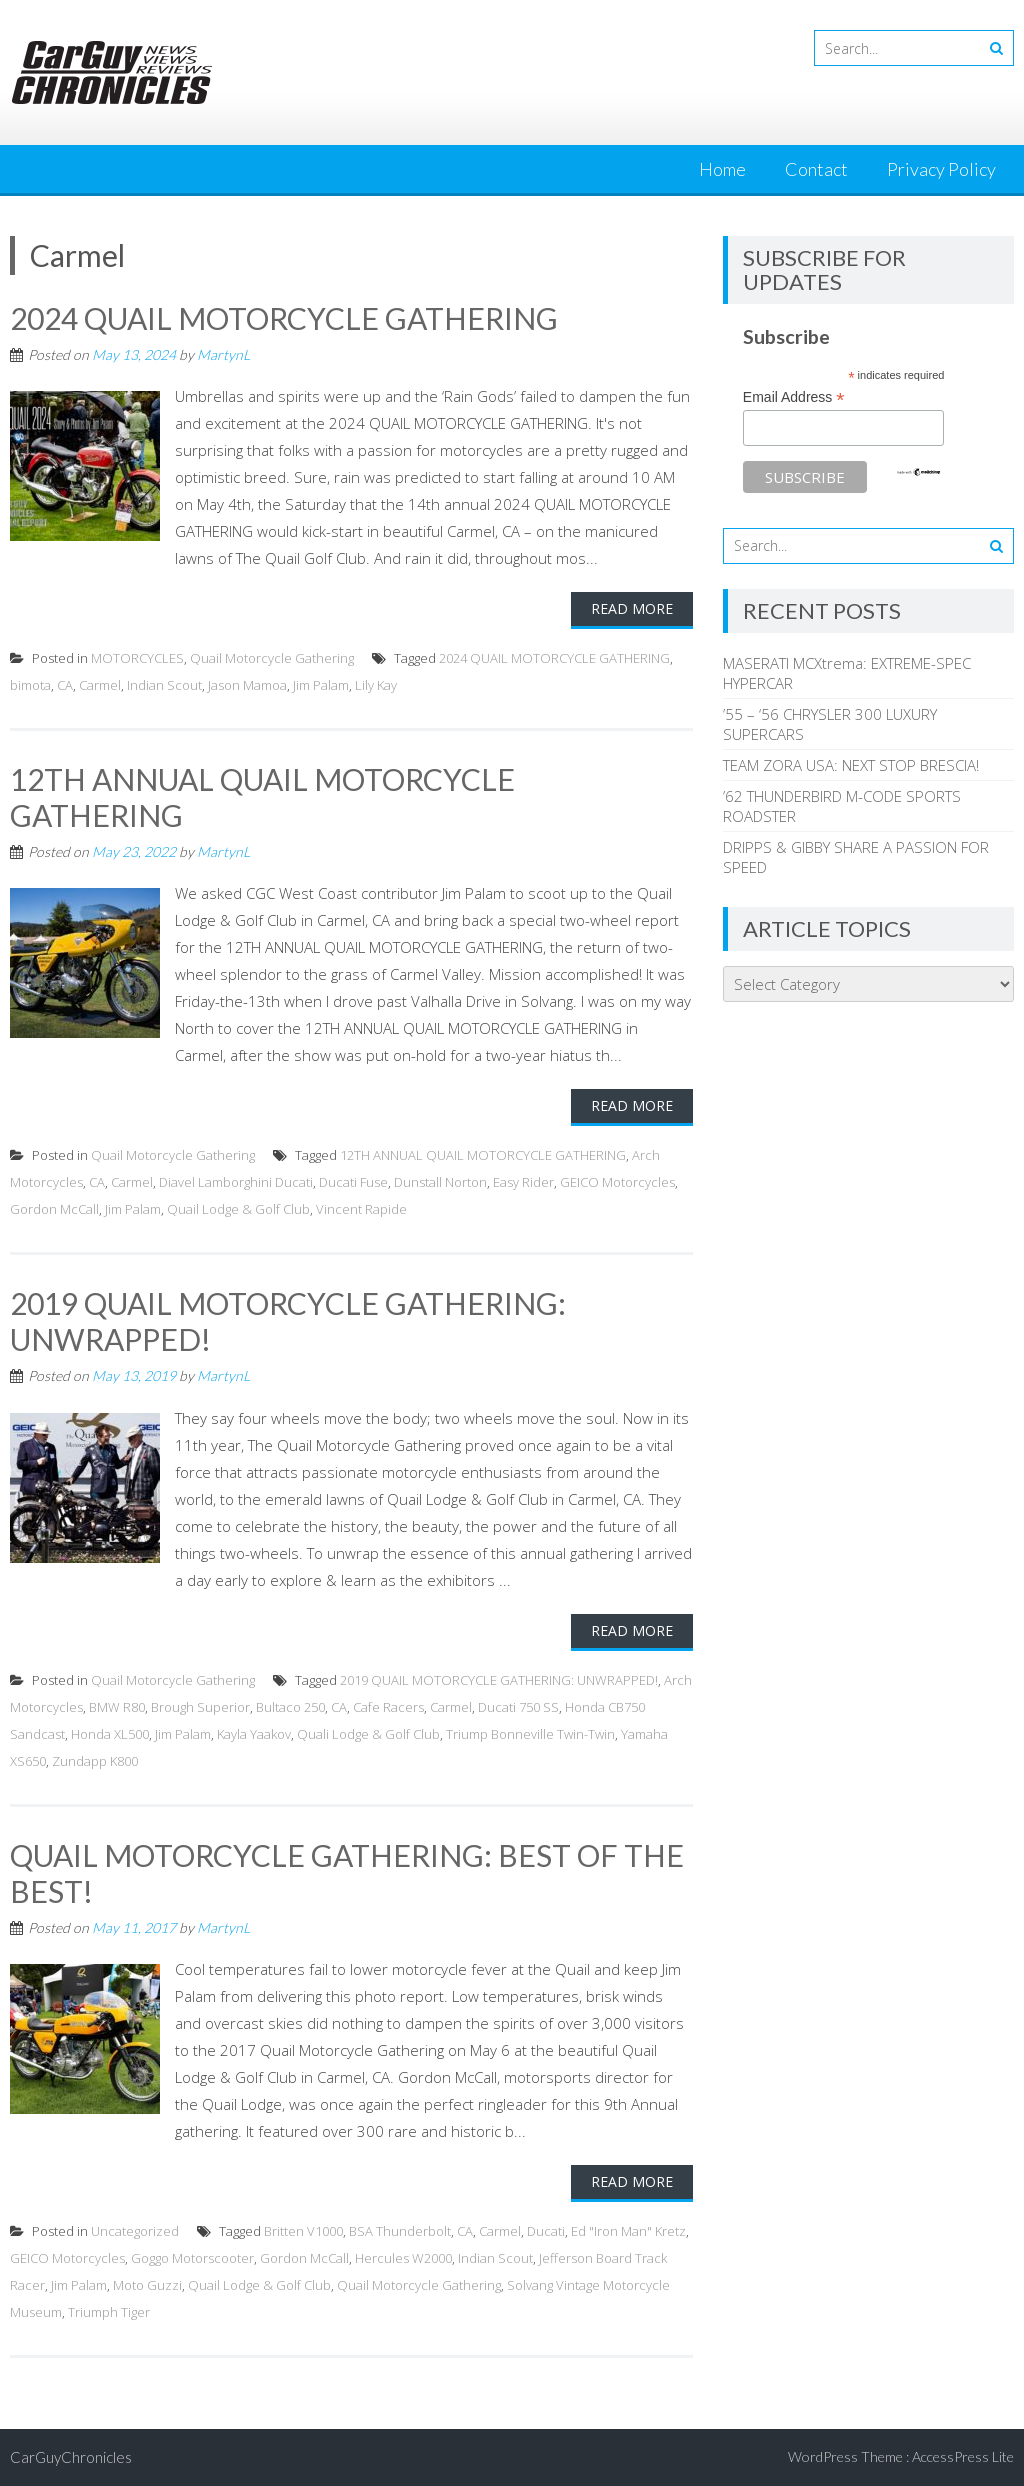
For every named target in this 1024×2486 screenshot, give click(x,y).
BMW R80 (117, 1707)
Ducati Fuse (353, 1182)
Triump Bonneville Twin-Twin (530, 1734)
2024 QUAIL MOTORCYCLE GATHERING (284, 318)
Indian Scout (164, 685)
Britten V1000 (303, 2231)
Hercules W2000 (403, 2258)
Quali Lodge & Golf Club (368, 1734)
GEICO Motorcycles (617, 1182)
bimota (30, 685)
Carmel (100, 685)
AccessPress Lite (963, 2456)
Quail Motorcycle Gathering (272, 658)
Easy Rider (523, 1182)
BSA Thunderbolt (400, 2231)
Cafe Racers (388, 1707)
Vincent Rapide (361, 1209)
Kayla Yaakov (254, 1734)
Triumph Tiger (109, 2312)
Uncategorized (135, 2231)
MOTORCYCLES (137, 658)
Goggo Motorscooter (192, 2258)
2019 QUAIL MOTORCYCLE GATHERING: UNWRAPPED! (499, 1680)
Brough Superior (200, 1707)
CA (65, 685)
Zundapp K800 (95, 1761)
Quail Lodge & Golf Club (238, 1209)
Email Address (794, 397)
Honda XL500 (110, 1734)
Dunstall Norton (440, 1182)
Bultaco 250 (290, 1707)
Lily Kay (376, 685)
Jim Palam (321, 685)
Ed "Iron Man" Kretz (628, 2231)
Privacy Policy (941, 169)
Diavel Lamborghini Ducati (236, 1182)
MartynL (223, 354)
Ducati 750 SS (518, 1707)
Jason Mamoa (247, 685)
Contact (816, 169)
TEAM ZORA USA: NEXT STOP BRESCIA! (851, 765)
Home (722, 169)
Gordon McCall (54, 1209)
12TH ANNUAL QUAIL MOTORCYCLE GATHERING (483, 1155)
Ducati (546, 2231)
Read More (632, 608)
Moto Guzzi (147, 2285)
